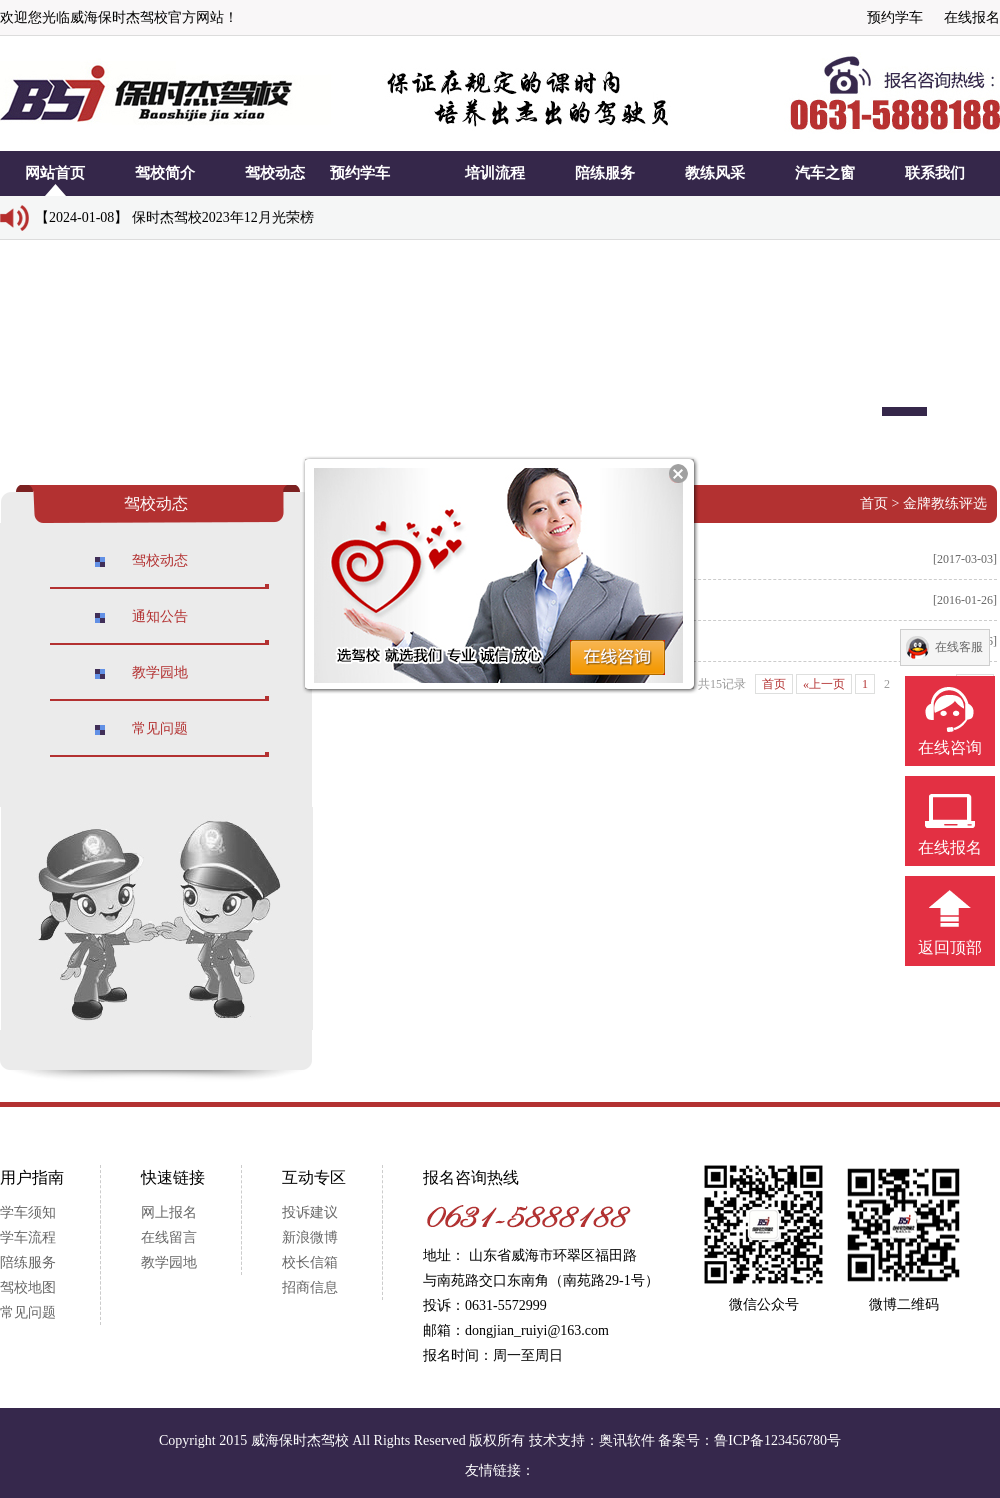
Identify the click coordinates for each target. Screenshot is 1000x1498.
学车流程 (28, 1237)
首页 (874, 503)
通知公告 (160, 616)
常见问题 (160, 728)
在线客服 (959, 647)
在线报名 (972, 17)
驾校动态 (160, 560)
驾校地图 (28, 1287)
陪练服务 (28, 1262)
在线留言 (169, 1237)
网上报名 (169, 1212)
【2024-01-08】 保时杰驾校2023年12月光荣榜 (174, 217)
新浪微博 (310, 1237)
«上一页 (824, 684)
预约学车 (895, 17)
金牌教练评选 (945, 503)
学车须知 (28, 1212)
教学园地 (160, 672)
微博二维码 (904, 1304)
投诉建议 (310, 1212)
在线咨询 (950, 747)
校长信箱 (310, 1262)
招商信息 (310, 1287)
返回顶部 (950, 947)
